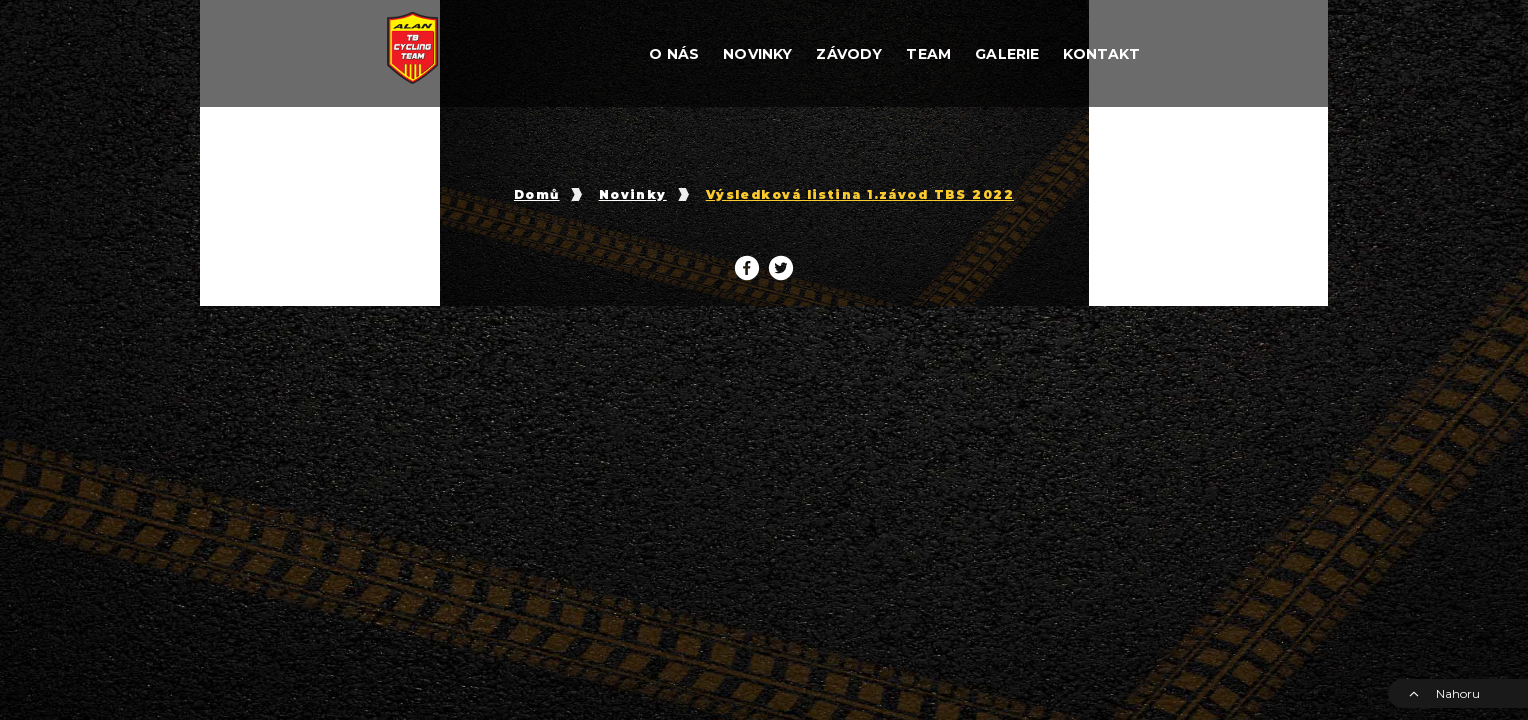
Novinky (633, 195)
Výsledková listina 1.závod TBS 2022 (860, 195)
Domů (537, 195)
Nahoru (1444, 693)
